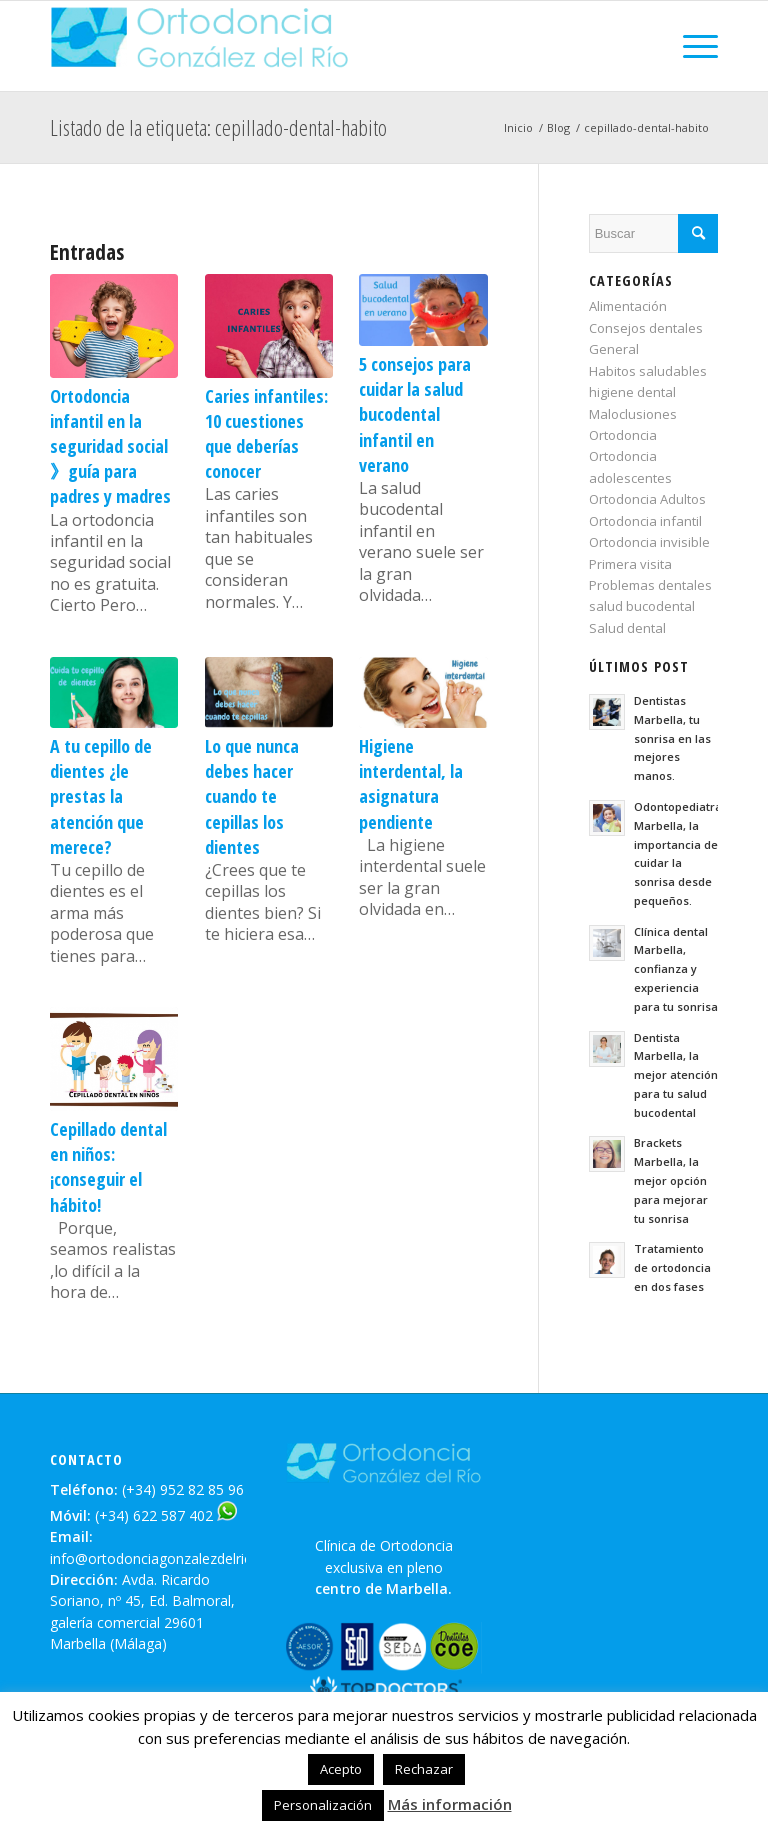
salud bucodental (642, 606)
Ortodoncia (623, 435)
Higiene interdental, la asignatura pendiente (411, 784)
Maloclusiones (633, 414)
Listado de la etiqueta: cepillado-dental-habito (218, 127)
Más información (450, 1804)
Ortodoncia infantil (645, 521)
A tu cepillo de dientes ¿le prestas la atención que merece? (101, 796)
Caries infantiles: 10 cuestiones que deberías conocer (266, 434)
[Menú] (690, 46)
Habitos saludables (648, 371)
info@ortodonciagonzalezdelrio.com (167, 1558)
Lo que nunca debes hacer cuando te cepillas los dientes (252, 796)
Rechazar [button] (424, 1769)
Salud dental (627, 628)
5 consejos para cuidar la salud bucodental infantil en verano (415, 414)
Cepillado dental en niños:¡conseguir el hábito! (108, 1167)
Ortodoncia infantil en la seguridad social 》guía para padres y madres (110, 446)
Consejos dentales (646, 328)
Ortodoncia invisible (649, 542)
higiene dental (632, 392)
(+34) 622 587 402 (154, 1515)
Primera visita (630, 564)
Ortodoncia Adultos (647, 499)
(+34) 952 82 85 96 (183, 1489)
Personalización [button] (323, 1805)
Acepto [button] (341, 1769)
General (614, 349)
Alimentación (628, 306)
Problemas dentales (650, 585)
